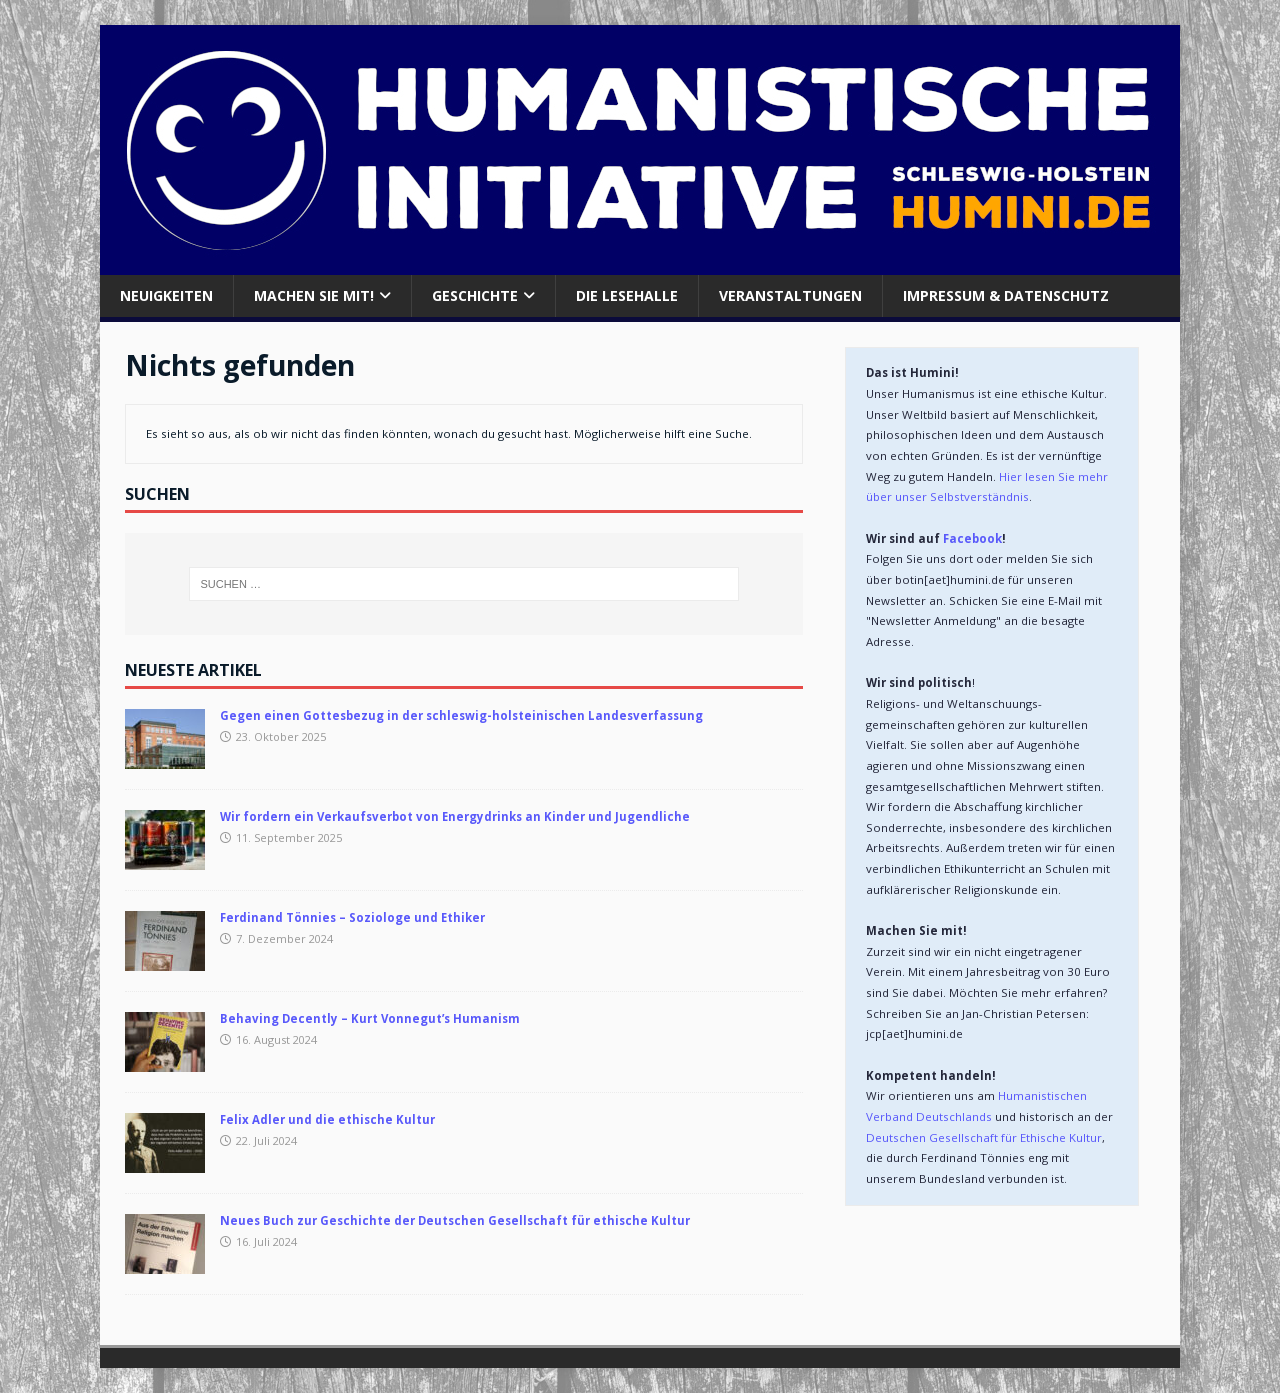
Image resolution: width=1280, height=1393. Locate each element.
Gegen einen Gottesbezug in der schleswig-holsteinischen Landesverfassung (461, 715)
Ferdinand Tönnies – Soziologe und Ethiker (352, 917)
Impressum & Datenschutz (1006, 295)
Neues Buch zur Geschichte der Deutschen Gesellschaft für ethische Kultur (455, 1220)
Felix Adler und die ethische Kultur (327, 1119)
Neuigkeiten (166, 295)
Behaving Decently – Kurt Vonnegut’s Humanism (370, 1018)
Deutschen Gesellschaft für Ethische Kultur (984, 1137)
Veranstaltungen (790, 295)
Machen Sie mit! (314, 295)
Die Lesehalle (627, 295)
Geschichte (475, 295)
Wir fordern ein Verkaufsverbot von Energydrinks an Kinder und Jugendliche (455, 816)
